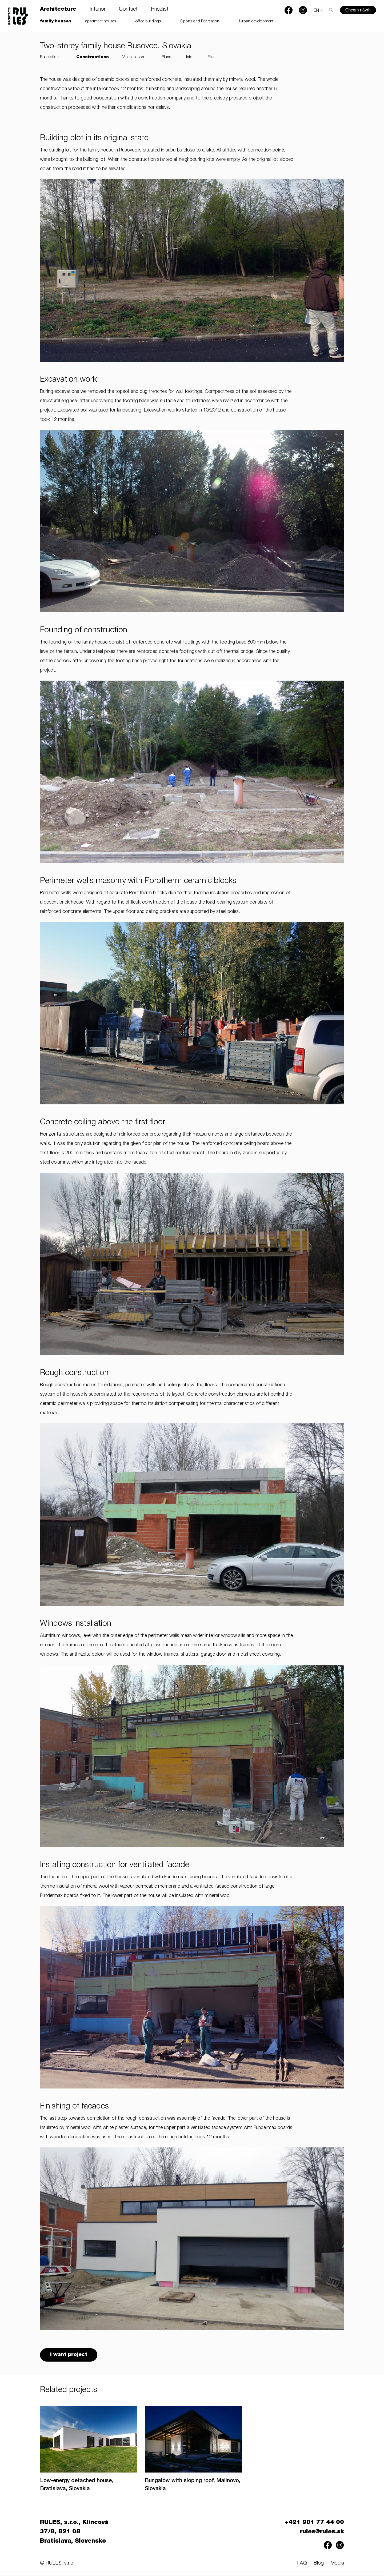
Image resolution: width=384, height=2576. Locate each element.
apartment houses (100, 21)
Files (211, 57)
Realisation (49, 57)
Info (189, 57)
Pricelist (160, 9)
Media (337, 2564)
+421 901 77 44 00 (314, 2523)
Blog (319, 2564)
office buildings (148, 21)
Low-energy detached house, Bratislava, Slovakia (76, 2486)
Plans (166, 57)
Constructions (92, 57)
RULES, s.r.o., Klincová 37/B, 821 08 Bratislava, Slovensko (74, 2533)
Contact (128, 9)
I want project (69, 2355)
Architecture (58, 9)
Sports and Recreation (200, 21)
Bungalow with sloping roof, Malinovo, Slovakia (192, 2486)
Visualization (133, 57)
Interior (98, 9)
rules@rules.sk (322, 2533)
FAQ (302, 2564)
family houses (55, 21)
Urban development (256, 21)
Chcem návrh (358, 10)
